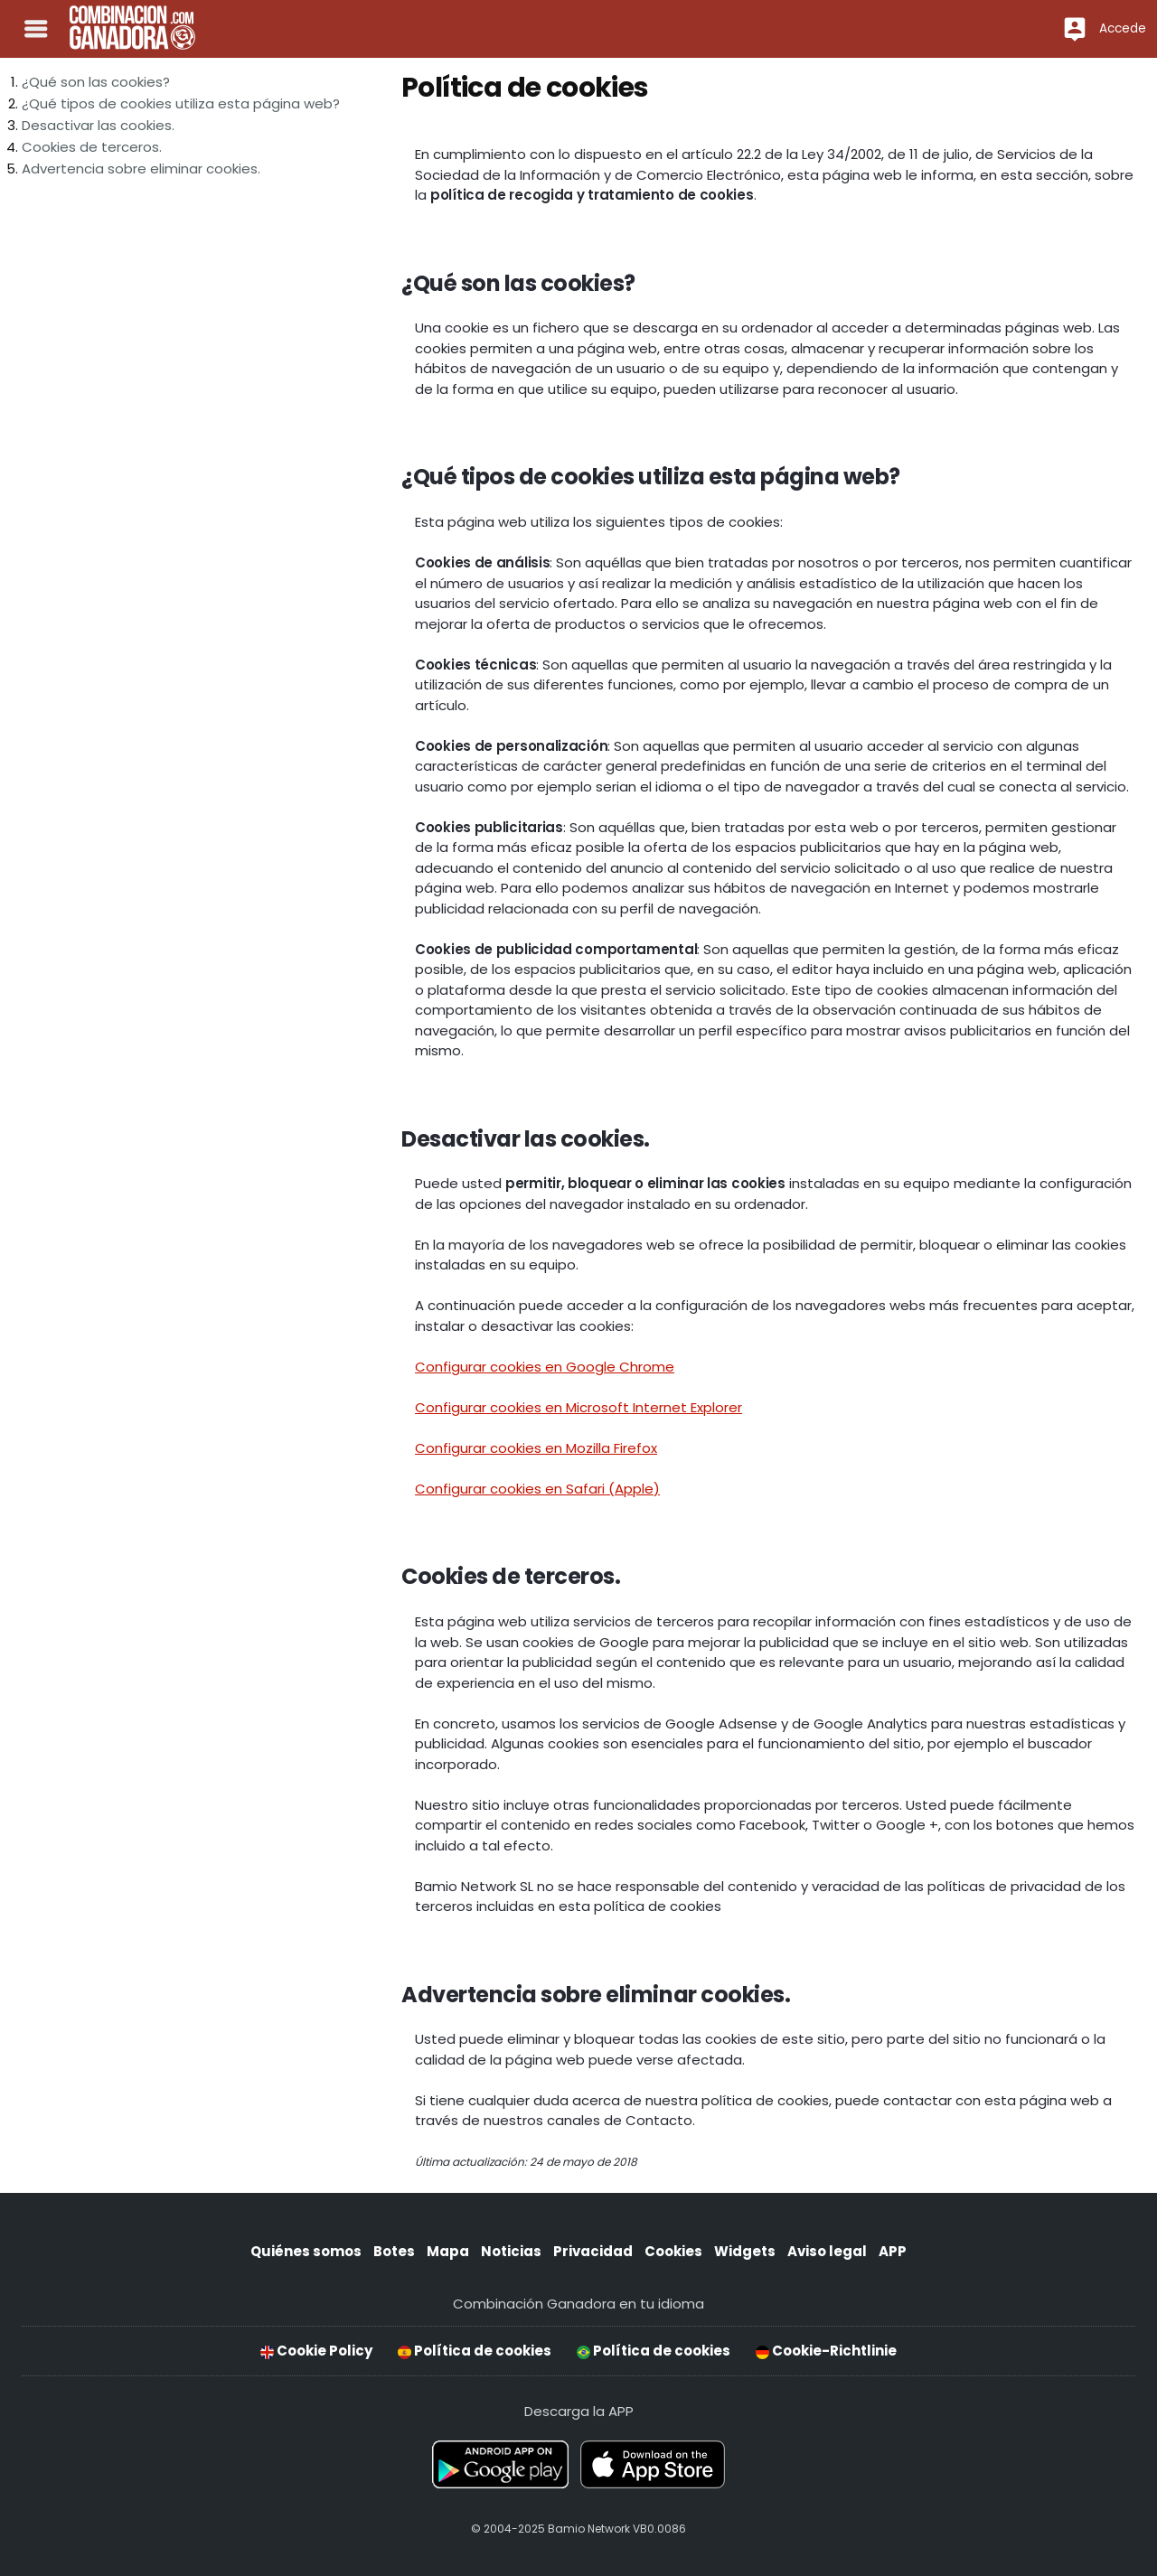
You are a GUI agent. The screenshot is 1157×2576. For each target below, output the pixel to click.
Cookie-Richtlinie (826, 2350)
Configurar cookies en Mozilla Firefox (536, 1447)
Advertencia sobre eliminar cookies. (141, 168)
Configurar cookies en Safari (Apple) (537, 1488)
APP (893, 2251)
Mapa (448, 2251)
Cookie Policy (316, 2350)
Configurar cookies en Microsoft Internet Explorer (578, 1407)
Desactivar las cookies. (98, 125)
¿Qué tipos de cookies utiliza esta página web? (181, 103)
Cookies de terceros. (92, 146)
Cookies (673, 2251)
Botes (394, 2251)
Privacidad (593, 2251)
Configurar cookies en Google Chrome (544, 1366)
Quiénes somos (306, 2251)
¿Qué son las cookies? (96, 81)
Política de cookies (474, 2350)
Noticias (511, 2251)
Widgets (745, 2251)
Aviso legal (827, 2251)
